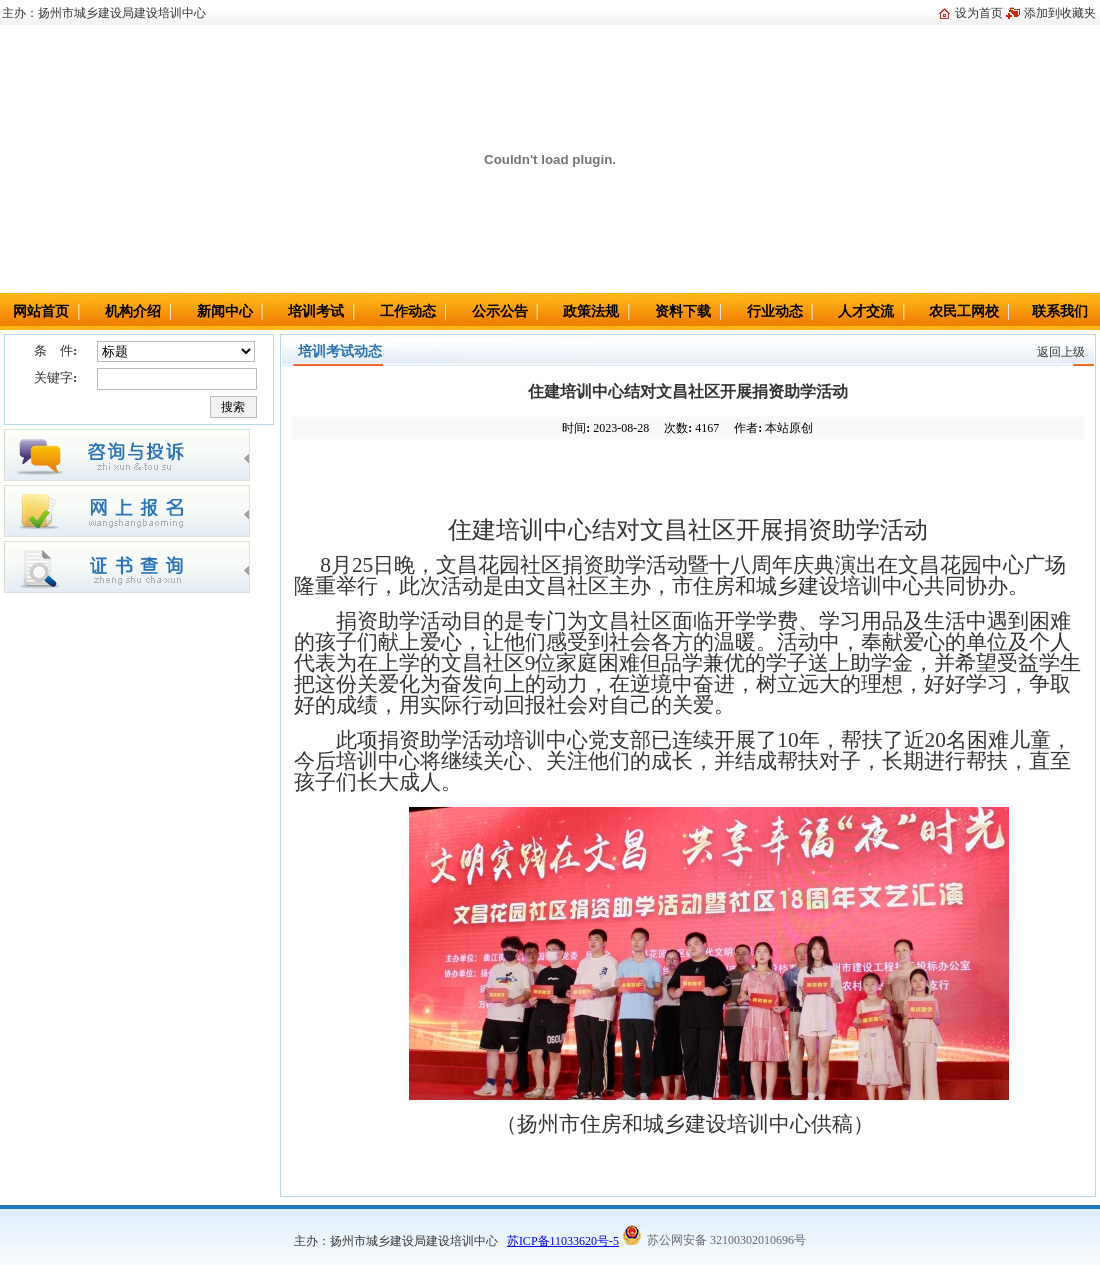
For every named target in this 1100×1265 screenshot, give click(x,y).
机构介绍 (133, 311)
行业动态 (775, 311)
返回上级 (1061, 352)
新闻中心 (225, 311)
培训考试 (316, 311)
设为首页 (979, 13)
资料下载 (683, 311)
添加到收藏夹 (1060, 13)
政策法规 (591, 311)
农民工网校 (964, 311)
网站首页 (41, 311)
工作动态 (408, 311)
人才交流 (866, 311)
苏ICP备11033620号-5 (563, 1241)
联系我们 (1060, 311)
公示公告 (500, 311)
